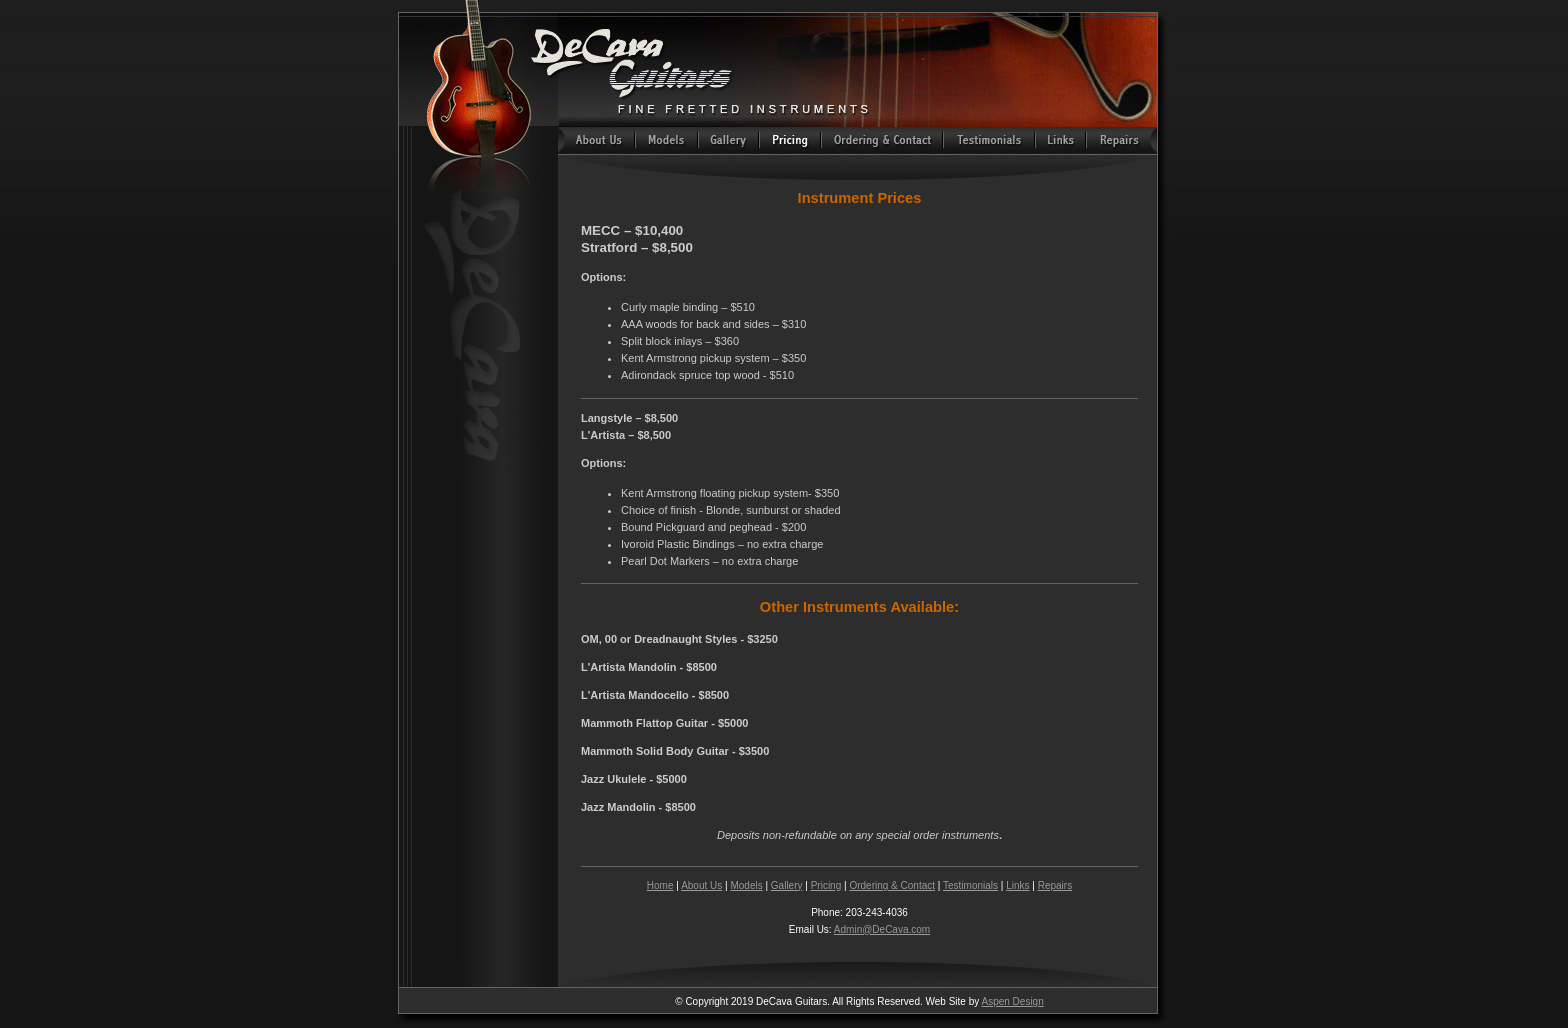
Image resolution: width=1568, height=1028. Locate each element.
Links (1017, 885)
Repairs (1055, 885)
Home (660, 885)
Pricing (826, 885)
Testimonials (970, 885)
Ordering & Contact (892, 885)
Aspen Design (1012, 1001)
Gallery (787, 885)
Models (746, 885)
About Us (701, 885)
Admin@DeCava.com (882, 929)
